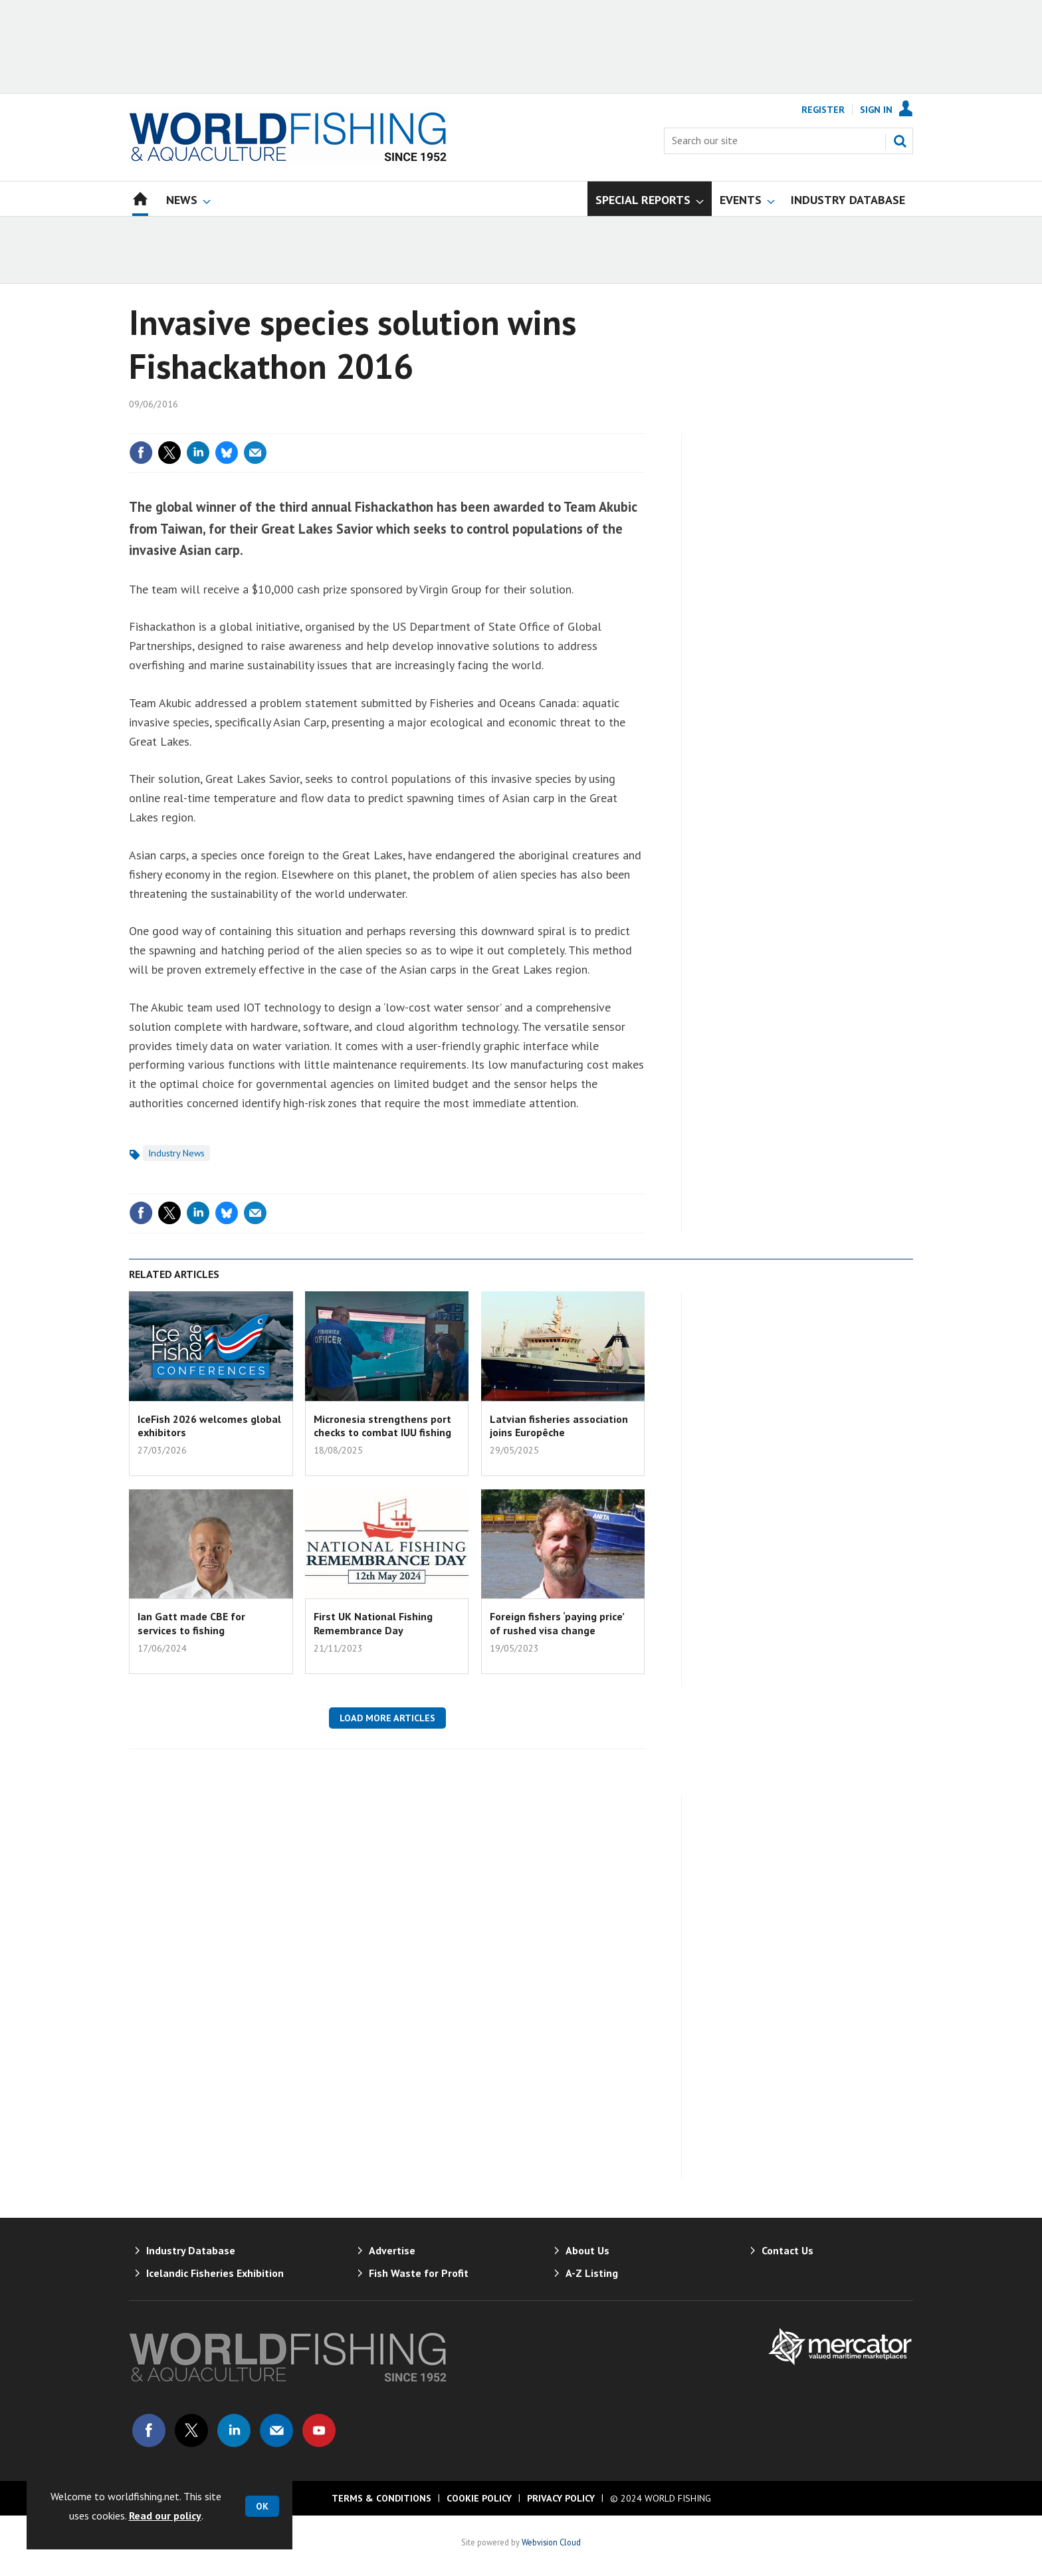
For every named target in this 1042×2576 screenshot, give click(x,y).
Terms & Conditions (381, 2498)
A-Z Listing (592, 2273)
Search (899, 141)
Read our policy (165, 2515)
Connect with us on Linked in (234, 2430)
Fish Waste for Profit (419, 2273)
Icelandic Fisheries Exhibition (215, 2273)
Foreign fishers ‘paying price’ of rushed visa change (557, 1623)
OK (262, 2506)
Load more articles (387, 1718)
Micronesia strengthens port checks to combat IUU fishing (382, 1425)
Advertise (392, 2250)
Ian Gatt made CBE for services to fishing (191, 1623)
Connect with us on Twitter (191, 2430)
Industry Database (190, 2250)
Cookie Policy (479, 2498)
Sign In (876, 109)
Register (823, 109)
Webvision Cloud (551, 2542)
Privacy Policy (561, 2498)
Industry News (176, 1153)
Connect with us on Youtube (319, 2430)
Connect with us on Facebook (149, 2430)
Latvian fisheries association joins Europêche (559, 1425)
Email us (276, 2430)
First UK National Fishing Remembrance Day (373, 1623)
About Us (587, 2250)
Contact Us (787, 2250)
